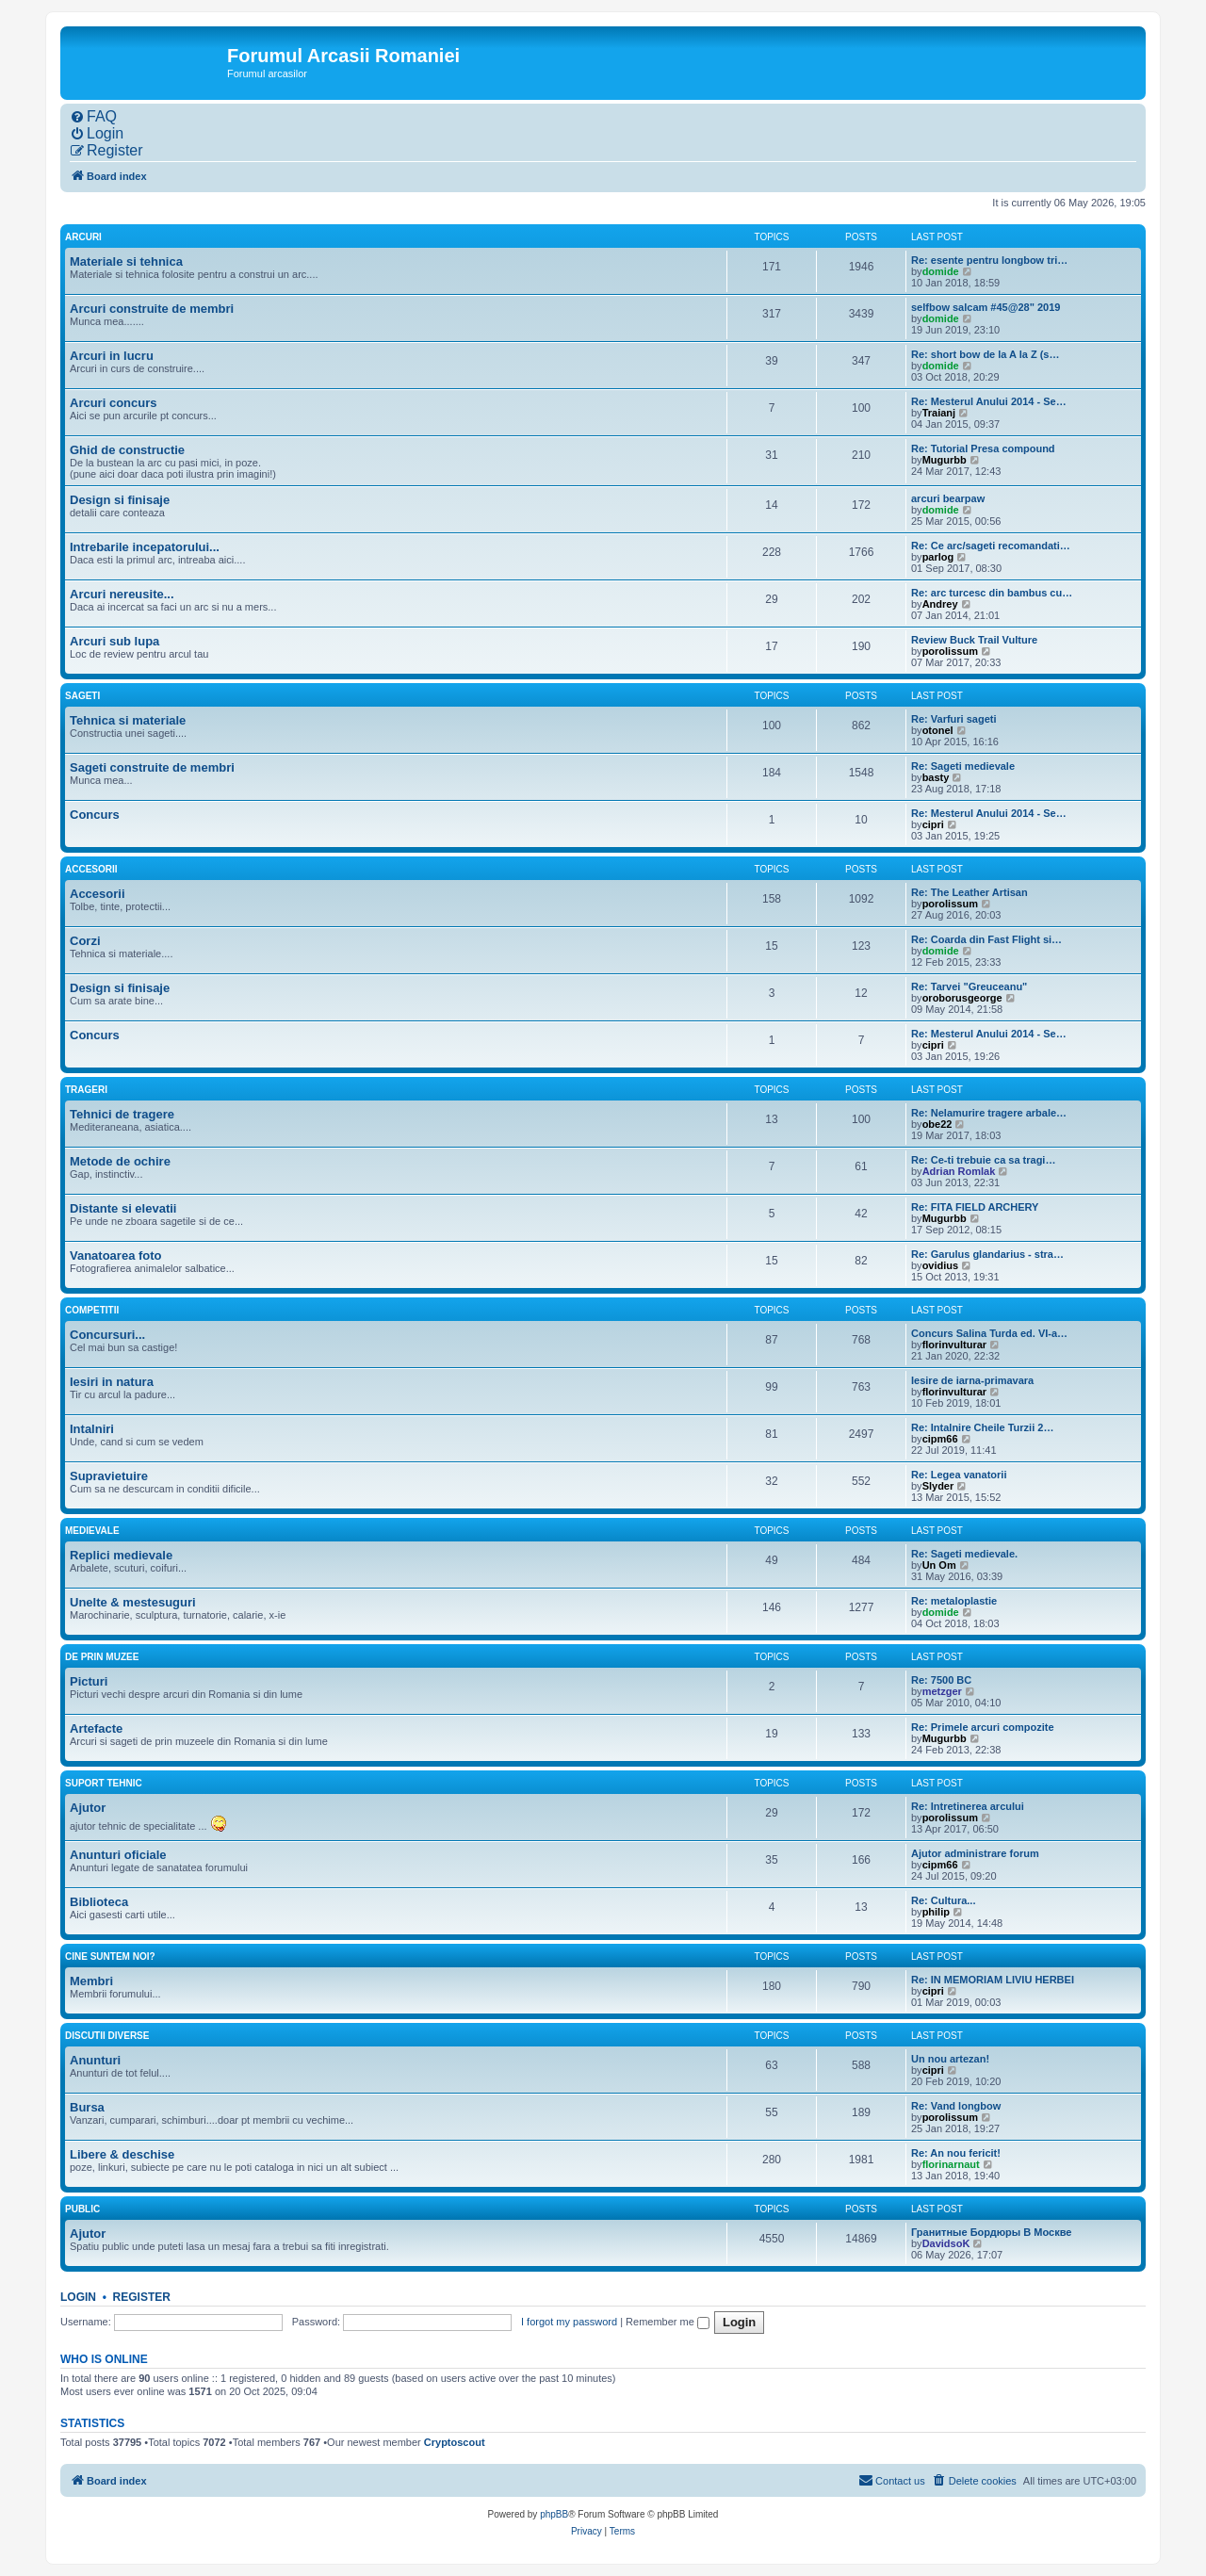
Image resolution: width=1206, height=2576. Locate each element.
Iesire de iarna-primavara (972, 1380)
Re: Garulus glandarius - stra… (987, 1254)
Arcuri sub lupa (114, 641)
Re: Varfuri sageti (953, 719)
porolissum (950, 651)
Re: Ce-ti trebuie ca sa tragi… (983, 1160)
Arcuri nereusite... (122, 594)
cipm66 (940, 1438)
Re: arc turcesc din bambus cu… (991, 592)
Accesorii (91, 869)
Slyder (938, 1486)
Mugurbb (944, 459)
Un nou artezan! (950, 2058)
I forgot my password (569, 2321)
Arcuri (83, 237)
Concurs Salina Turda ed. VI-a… (989, 1333)
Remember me (667, 2321)
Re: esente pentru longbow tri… (989, 260)
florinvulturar (954, 1344)
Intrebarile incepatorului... (145, 547)
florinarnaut (951, 2164)
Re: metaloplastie (954, 1600)
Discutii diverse (107, 2035)
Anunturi (95, 2060)
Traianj (938, 412)
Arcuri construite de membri (152, 309)
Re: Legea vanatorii (958, 1474)
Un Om (939, 1565)
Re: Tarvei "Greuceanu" (969, 986)
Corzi (85, 941)
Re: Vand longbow (956, 2105)
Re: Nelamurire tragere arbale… (989, 1112)
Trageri (86, 1089)
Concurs (95, 814)
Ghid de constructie (127, 450)
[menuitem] (93, 116)
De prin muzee (102, 1657)
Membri (91, 1981)
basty (936, 777)
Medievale (92, 1530)
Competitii (92, 1310)
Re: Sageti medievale (963, 766)
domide (940, 271)
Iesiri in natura (112, 1382)
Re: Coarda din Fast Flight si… (986, 939)
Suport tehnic (103, 1783)
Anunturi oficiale (118, 1855)
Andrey (940, 604)
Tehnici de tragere (122, 1114)
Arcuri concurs (113, 403)
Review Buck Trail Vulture (974, 639)
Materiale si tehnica (126, 261)
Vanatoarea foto (116, 1255)
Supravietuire (109, 1476)
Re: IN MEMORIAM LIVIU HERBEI (992, 1979)
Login (78, 2297)
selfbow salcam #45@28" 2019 (985, 307)
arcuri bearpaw (948, 498)
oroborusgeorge (962, 997)
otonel (937, 730)
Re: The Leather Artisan (969, 892)
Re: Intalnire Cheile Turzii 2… (982, 1427)
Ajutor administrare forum (975, 1853)
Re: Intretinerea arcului (967, 1806)
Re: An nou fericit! (956, 2153)
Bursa (87, 2107)
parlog (938, 556)
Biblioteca (99, 1902)
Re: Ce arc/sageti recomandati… (990, 545)
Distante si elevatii (123, 1208)
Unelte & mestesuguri (133, 1602)
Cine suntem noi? (110, 1956)
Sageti (82, 696)
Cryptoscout (454, 2442)
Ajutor (88, 1808)
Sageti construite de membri (152, 767)
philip (936, 1911)
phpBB (554, 2514)
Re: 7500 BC (941, 1680)
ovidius (940, 1265)
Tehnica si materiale (128, 720)
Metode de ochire (120, 1161)
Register (142, 2297)
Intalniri (92, 1429)
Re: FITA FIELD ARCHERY (974, 1207)
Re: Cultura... (943, 1900)
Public (82, 2209)
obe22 (937, 1124)
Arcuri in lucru (112, 356)
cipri (933, 824)
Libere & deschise (122, 2154)
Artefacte (96, 1728)
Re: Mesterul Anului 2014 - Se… (989, 401)
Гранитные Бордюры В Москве (991, 2232)
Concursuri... (107, 1335)
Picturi (88, 1681)
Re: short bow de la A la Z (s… (985, 354)
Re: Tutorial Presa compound (983, 448)
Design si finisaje (120, 500)
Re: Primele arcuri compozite (982, 1727)
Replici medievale (121, 1555)
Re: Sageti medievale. (964, 1553)
